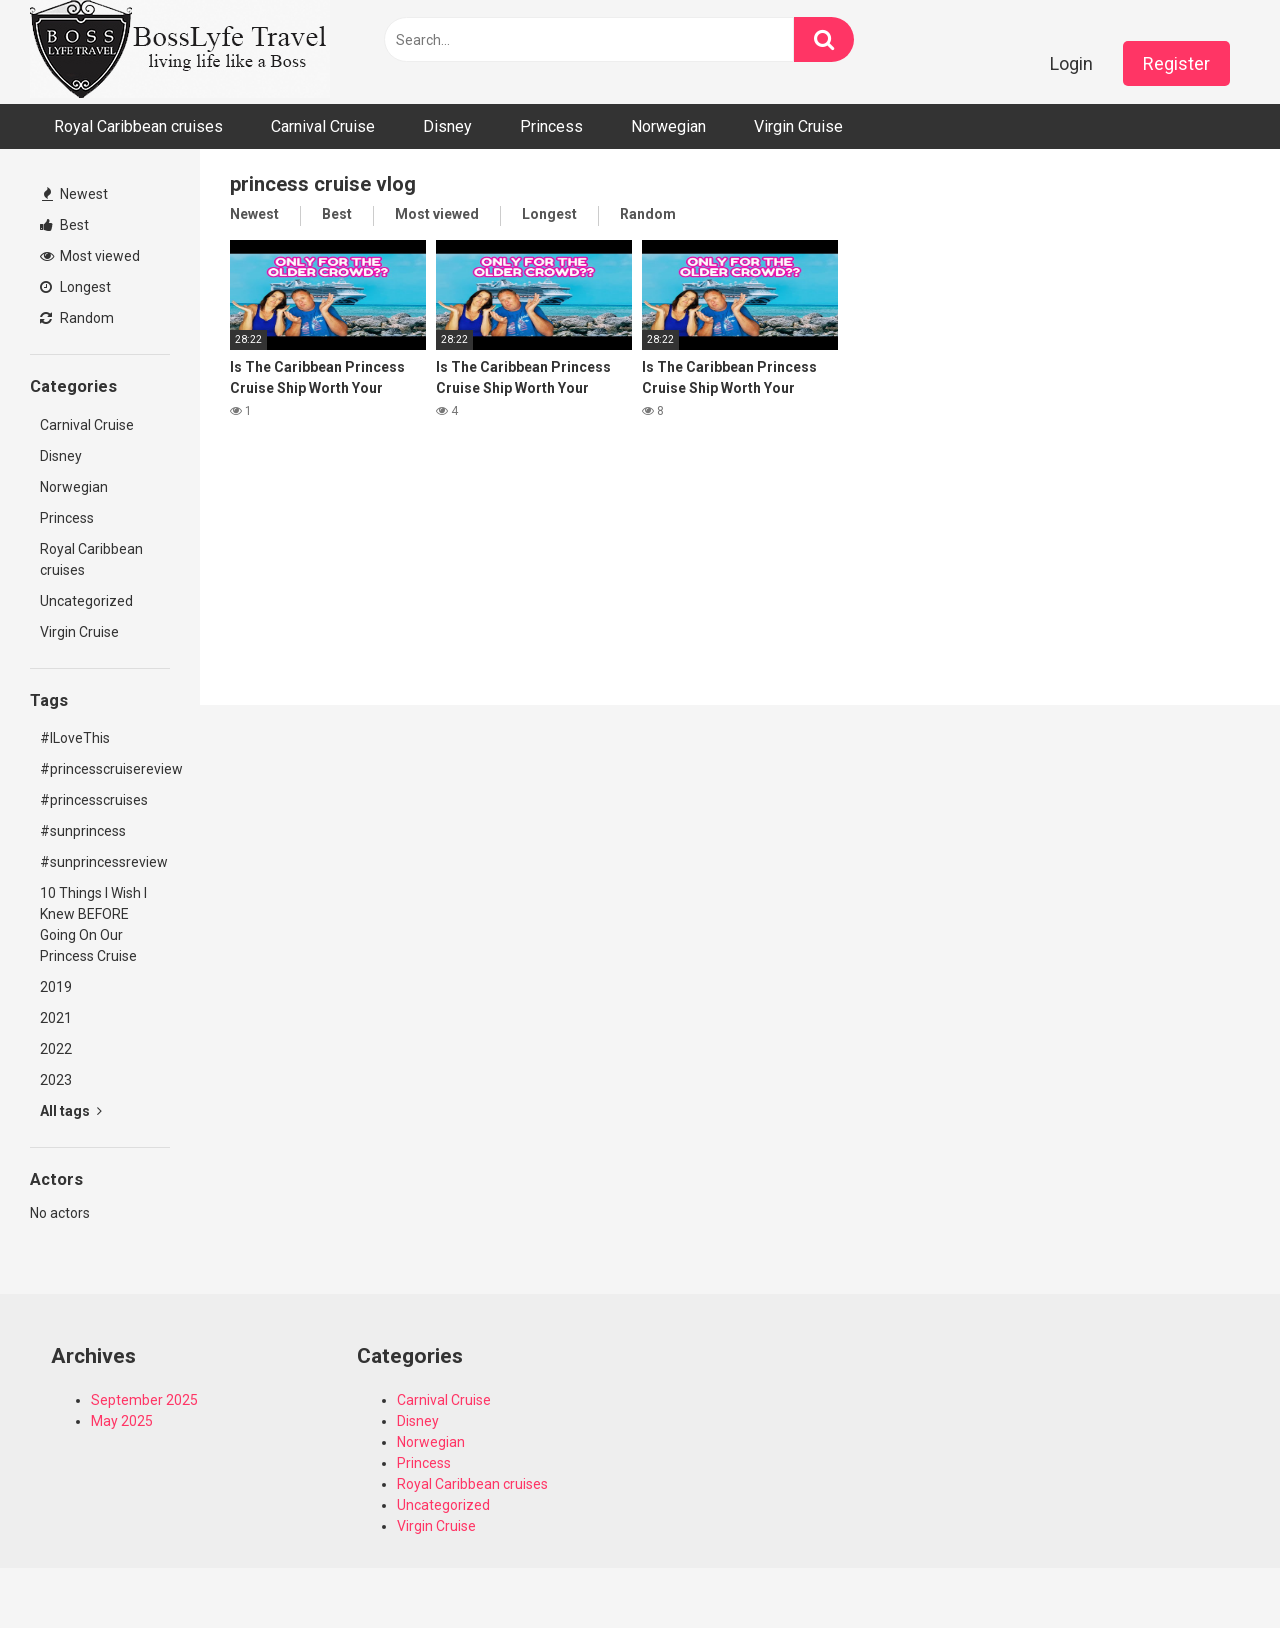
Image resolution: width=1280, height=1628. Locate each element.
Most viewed (90, 256)
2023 (56, 1080)
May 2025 (122, 1421)
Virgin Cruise (798, 126)
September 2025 (144, 1400)
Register (1176, 63)
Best (64, 225)
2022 (56, 1049)
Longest (75, 287)
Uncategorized (86, 601)
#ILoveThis (75, 738)
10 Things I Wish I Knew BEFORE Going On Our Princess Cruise (93, 924)
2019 (56, 987)
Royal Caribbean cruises (138, 126)
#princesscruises (94, 800)
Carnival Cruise (323, 126)
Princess (551, 126)
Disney (447, 126)
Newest (75, 194)
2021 (56, 1018)
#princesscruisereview (105, 769)
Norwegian (668, 126)
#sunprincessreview (104, 862)
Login (1071, 63)
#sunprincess (83, 831)
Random (77, 318)
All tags (71, 1111)
